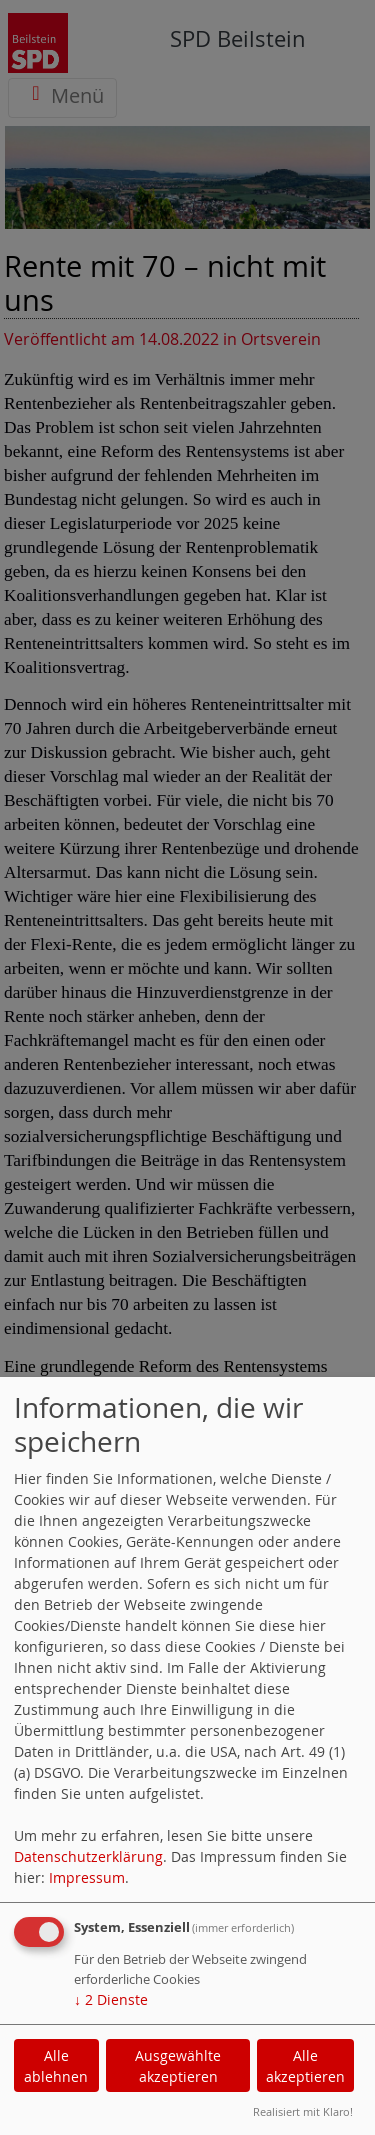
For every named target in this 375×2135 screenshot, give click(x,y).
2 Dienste (111, 1999)
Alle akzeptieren (305, 2066)
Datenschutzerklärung (88, 1856)
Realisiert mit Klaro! (303, 2111)
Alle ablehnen (56, 2066)
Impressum (87, 1877)
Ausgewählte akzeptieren (178, 2066)
